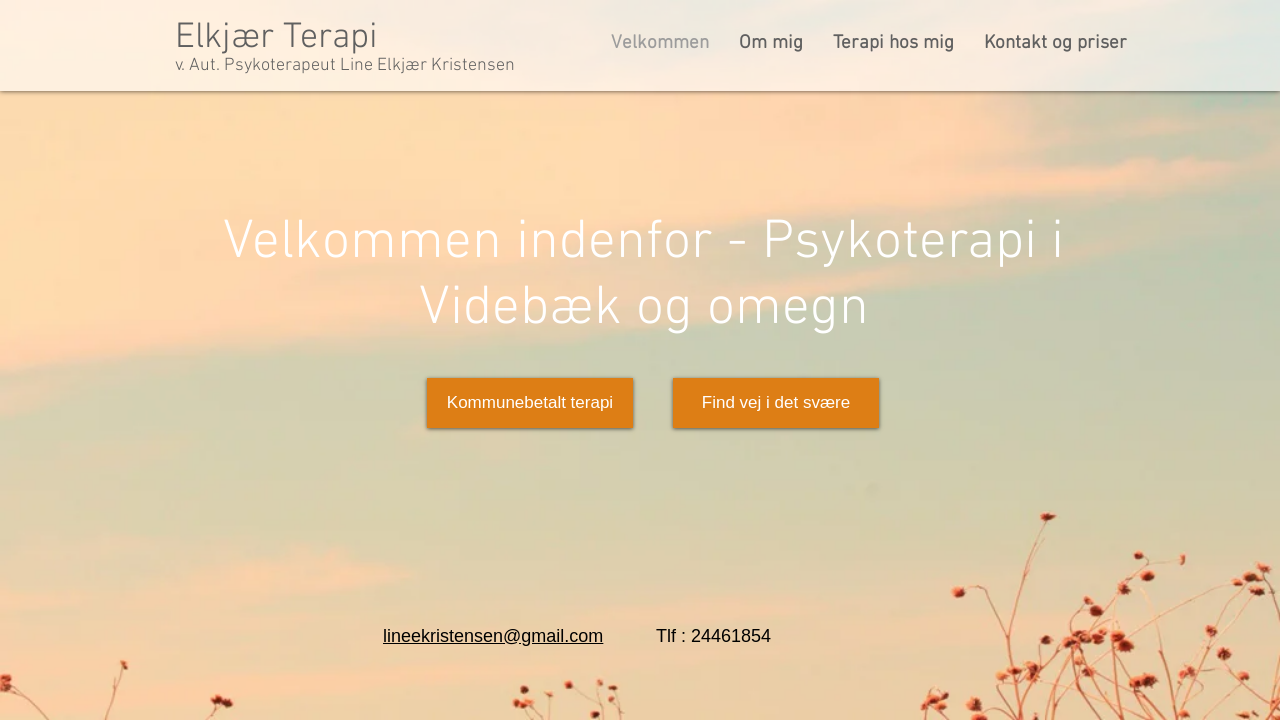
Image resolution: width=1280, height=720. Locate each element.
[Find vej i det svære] (776, 403)
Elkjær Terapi (276, 38)
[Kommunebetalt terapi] (530, 403)
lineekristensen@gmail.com (493, 636)
